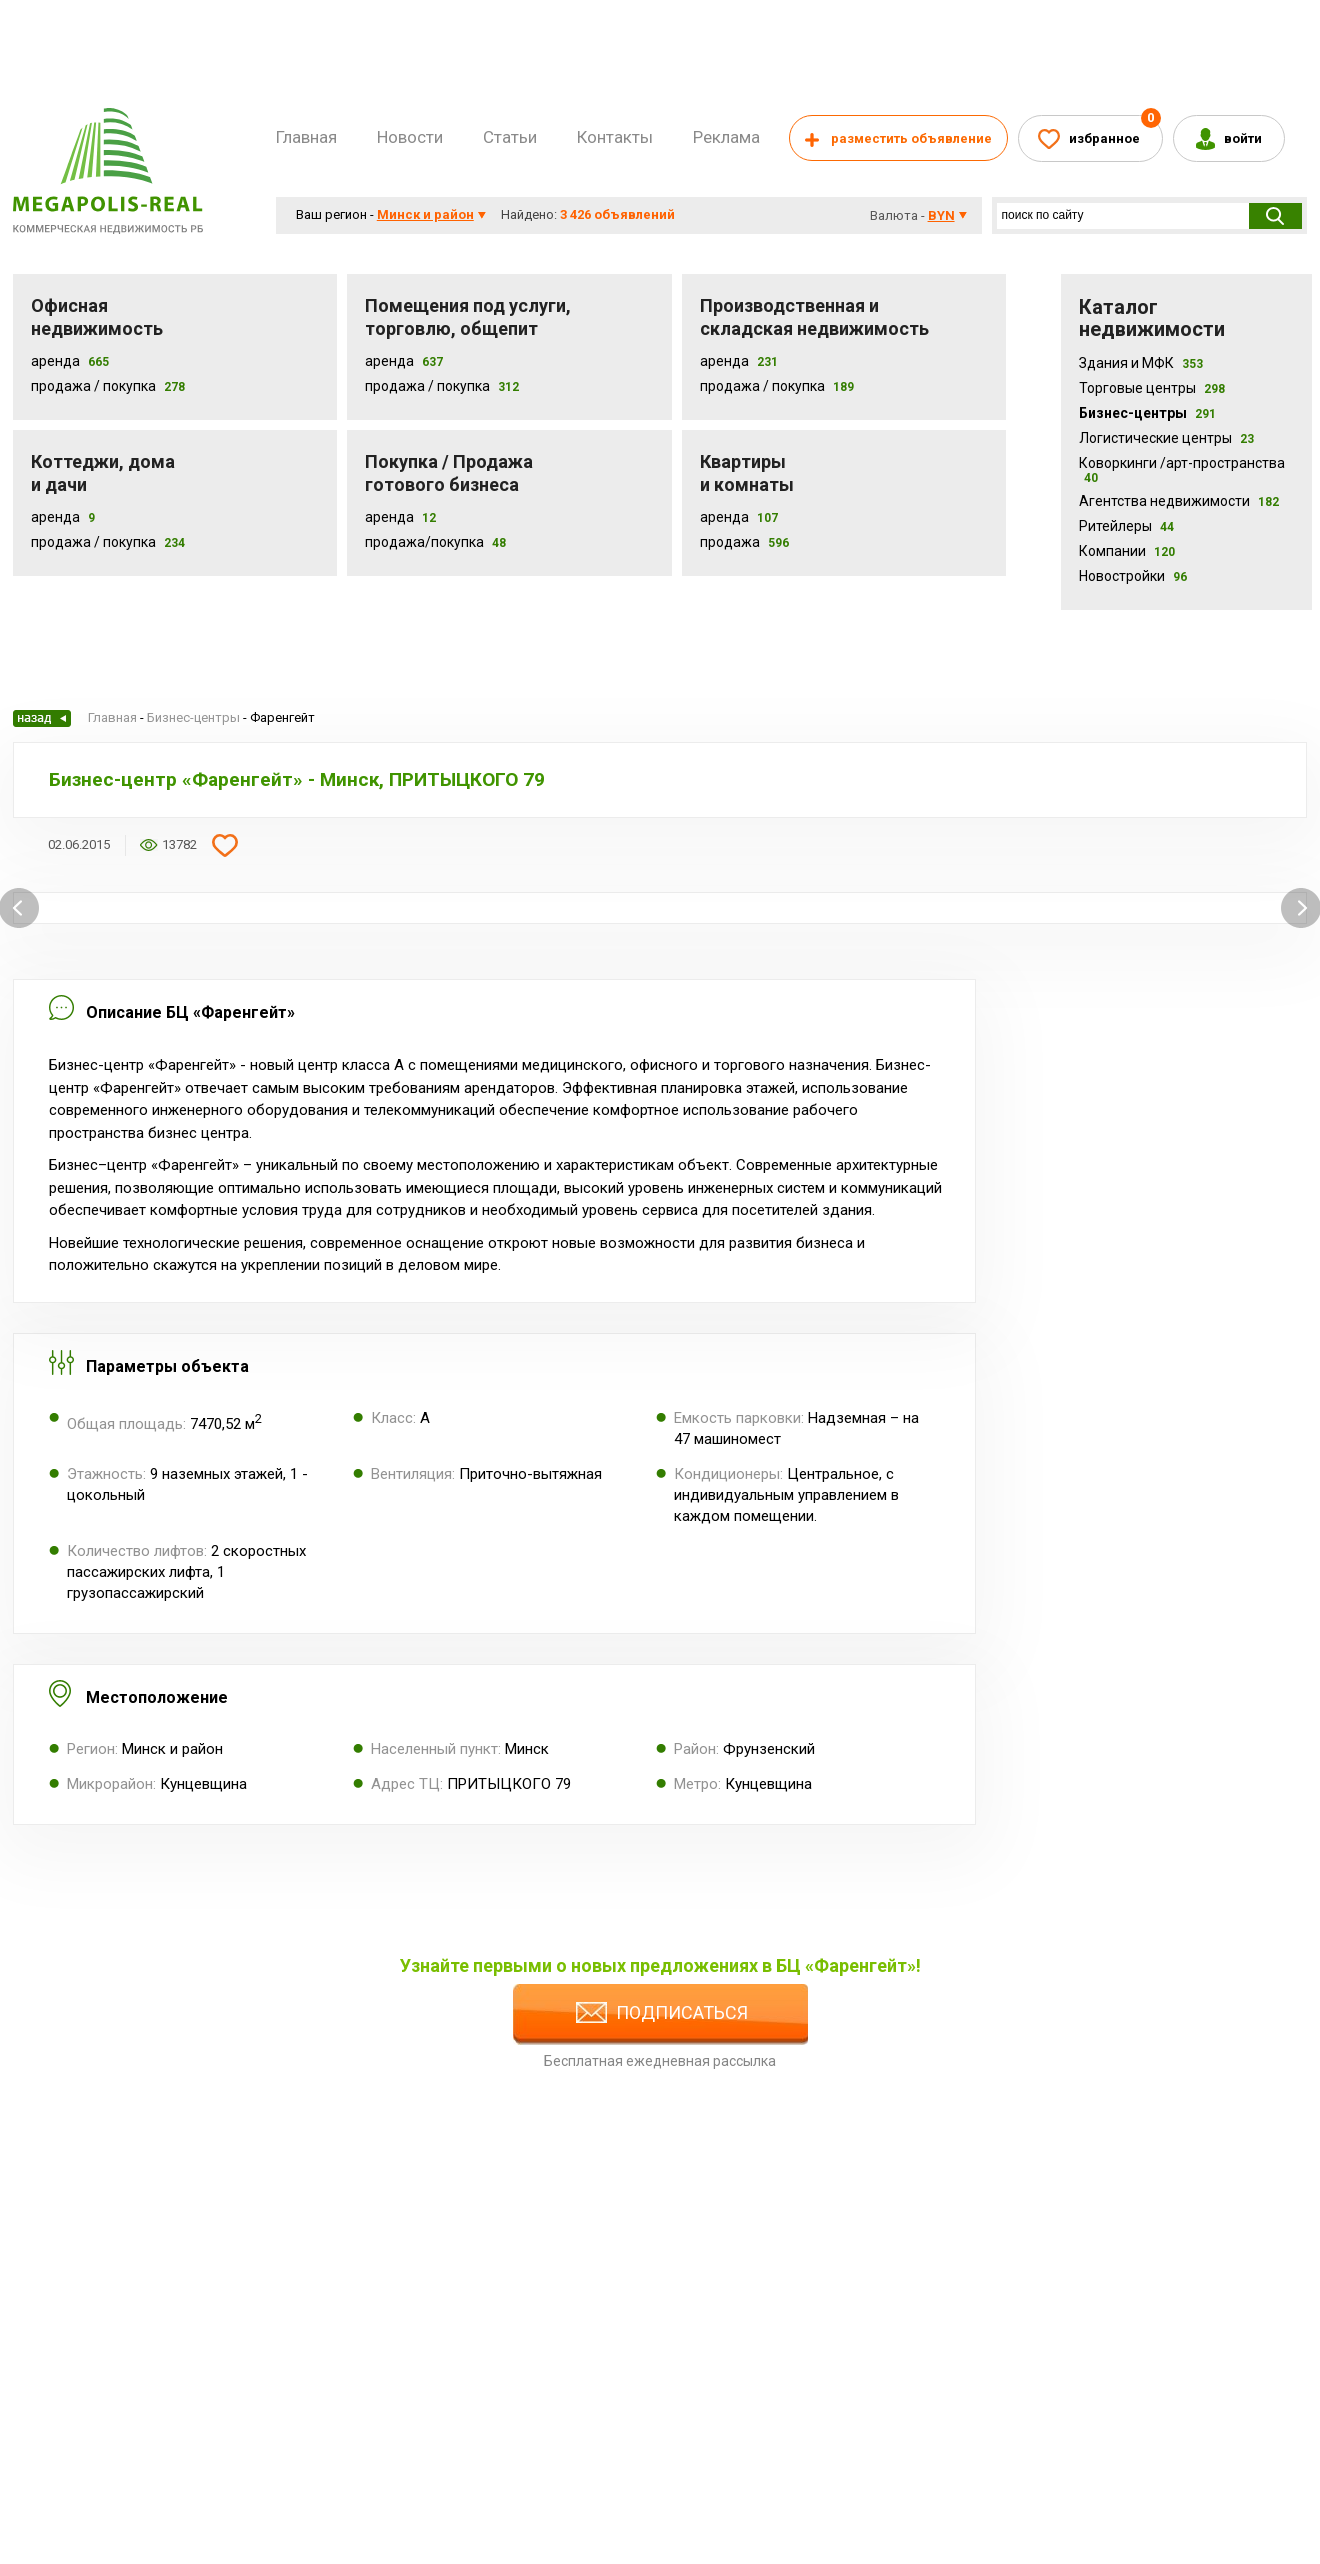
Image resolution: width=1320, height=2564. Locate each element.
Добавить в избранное (225, 845)
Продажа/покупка (424, 542)
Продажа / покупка (427, 386)
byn (941, 215)
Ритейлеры (1126, 526)
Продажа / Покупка (93, 386)
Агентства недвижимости (1179, 501)
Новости (410, 137)
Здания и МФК (1141, 363)
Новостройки (1133, 576)
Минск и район (425, 214)
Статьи (510, 137)
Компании (1127, 551)
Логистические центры (1166, 438)
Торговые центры (1152, 388)
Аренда (55, 361)
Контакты (615, 137)
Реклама (726, 137)
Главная (306, 137)
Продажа (730, 542)
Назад (42, 718)
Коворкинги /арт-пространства (1182, 470)
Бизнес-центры (1147, 413)
